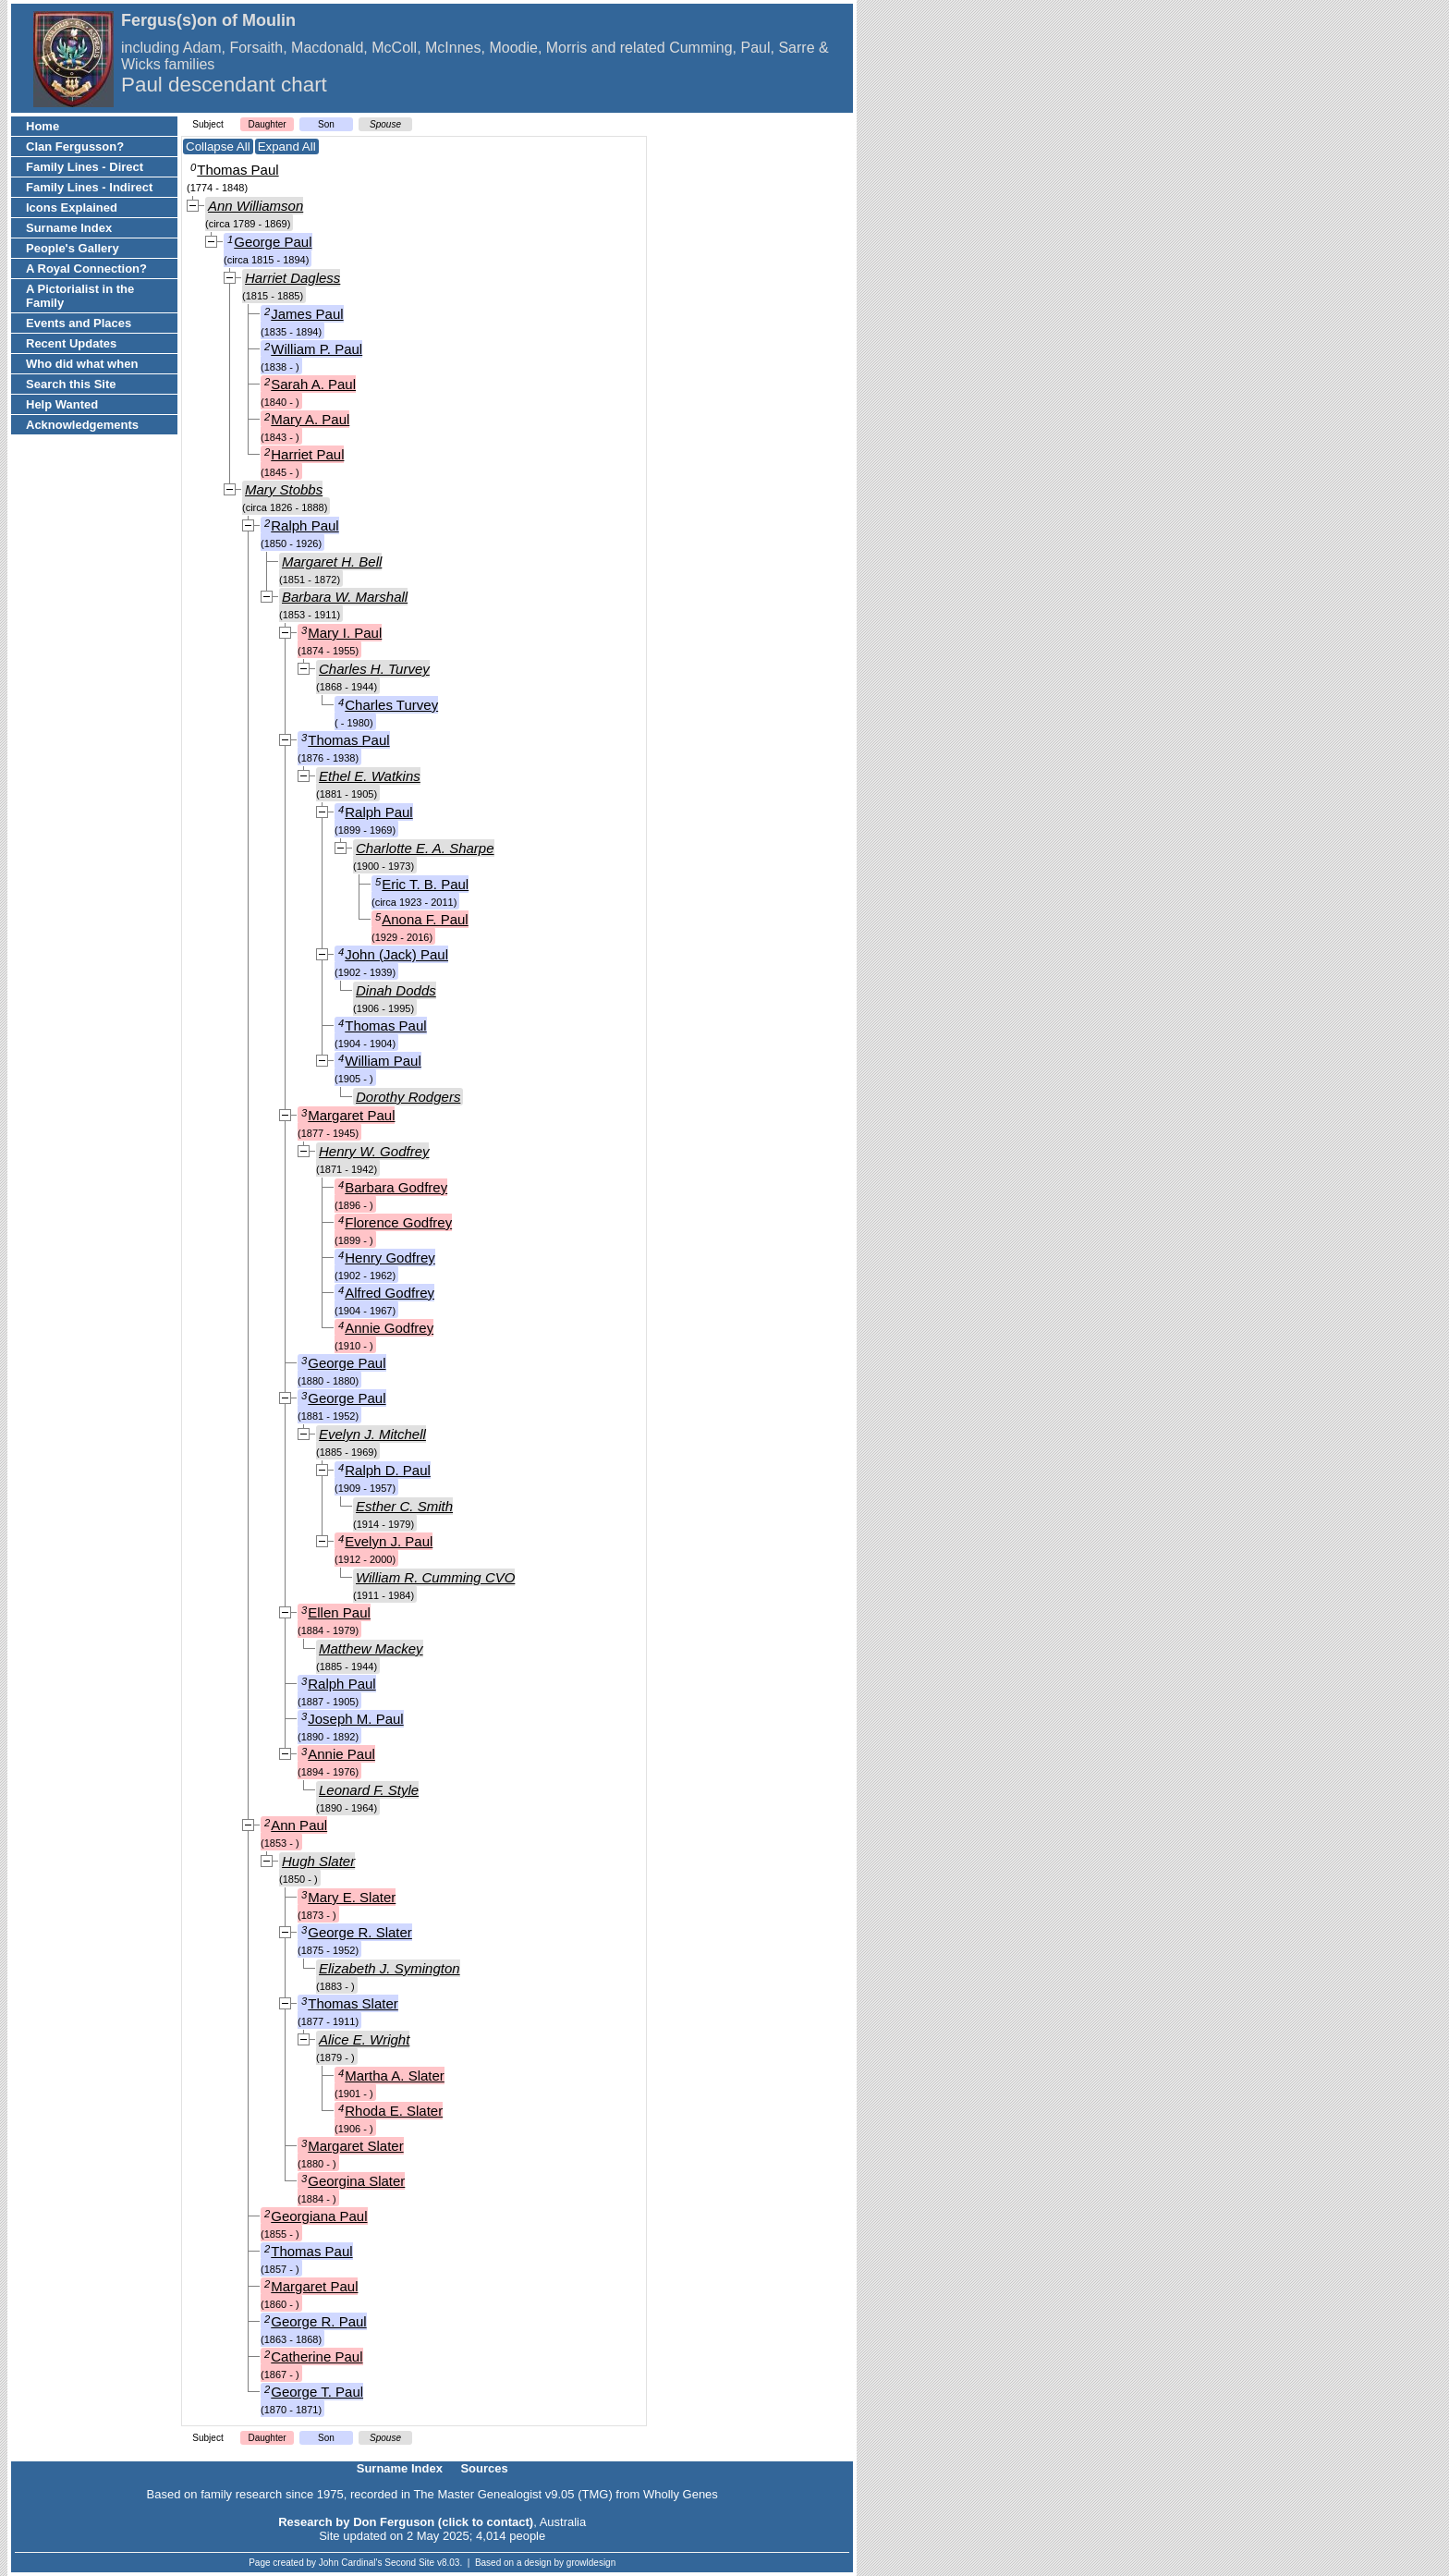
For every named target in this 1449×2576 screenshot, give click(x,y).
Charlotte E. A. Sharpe (425, 848)
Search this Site (71, 384)
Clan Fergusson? (75, 146)
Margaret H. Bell (332, 561)
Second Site (409, 2563)
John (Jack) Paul (396, 954)
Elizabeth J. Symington (389, 1968)
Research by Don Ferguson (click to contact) (405, 2522)
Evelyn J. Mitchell (372, 1434)
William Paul (383, 1060)
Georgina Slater (356, 2181)
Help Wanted (62, 404)
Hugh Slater (318, 1861)
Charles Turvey (391, 705)
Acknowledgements (82, 425)
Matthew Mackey (371, 1648)
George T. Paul (317, 2391)
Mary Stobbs (284, 489)
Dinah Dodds (396, 990)
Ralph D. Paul (388, 1470)
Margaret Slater (355, 2146)
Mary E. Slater (352, 1897)
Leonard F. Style (369, 1790)
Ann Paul (299, 1825)
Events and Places (78, 323)
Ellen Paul (339, 1612)
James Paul (307, 314)
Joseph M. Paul (355, 1719)
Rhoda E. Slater (394, 2110)
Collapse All (218, 146)
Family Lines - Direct (84, 167)
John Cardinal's (351, 2563)
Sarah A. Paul (313, 384)
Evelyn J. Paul (388, 1541)
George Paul (272, 242)
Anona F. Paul (425, 919)
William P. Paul (316, 349)
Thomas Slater (353, 2003)
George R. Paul (318, 2321)
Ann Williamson (255, 206)
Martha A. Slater (394, 2075)
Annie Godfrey (389, 1328)
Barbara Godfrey (396, 1187)
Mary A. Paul (310, 419)
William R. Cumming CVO (435, 1577)
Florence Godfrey (398, 1222)
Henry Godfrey (390, 1257)
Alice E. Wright (364, 2039)
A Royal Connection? (86, 268)
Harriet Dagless (292, 278)
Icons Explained (71, 207)
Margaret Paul (351, 1115)
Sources (483, 2468)
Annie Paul (341, 1754)
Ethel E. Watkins (369, 776)
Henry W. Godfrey (374, 1151)
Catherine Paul (316, 2356)
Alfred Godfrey (389, 1292)
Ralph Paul (304, 525)
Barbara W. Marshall (345, 596)
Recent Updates (71, 343)
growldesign (590, 2563)
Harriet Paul (307, 454)
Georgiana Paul (319, 2216)
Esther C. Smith (404, 1506)
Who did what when (82, 364)
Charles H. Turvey (374, 669)
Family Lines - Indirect (89, 187)
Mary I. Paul (345, 633)
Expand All (287, 146)
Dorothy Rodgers (408, 1097)
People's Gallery (72, 248)
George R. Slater (360, 1932)
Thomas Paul (237, 169)
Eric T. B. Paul (425, 884)
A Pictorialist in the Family (80, 296)
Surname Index (69, 228)
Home (42, 126)
